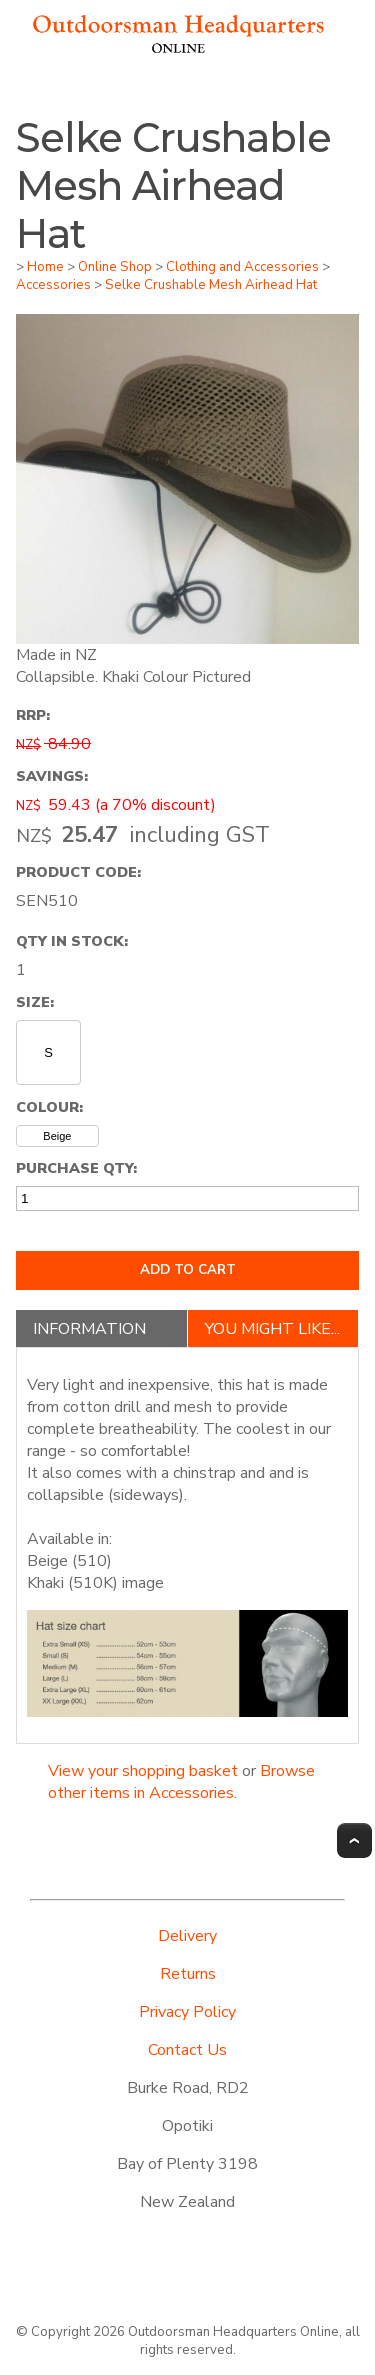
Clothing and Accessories (242, 267)
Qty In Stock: (72, 941)
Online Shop (115, 267)
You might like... (272, 1329)
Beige (57, 1136)
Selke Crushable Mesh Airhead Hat (211, 285)
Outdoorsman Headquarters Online (233, 2332)
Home (45, 267)
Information (89, 1329)
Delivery (187, 1936)
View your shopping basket (143, 1771)
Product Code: (78, 872)
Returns (188, 1974)
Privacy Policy (187, 2012)
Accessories (53, 285)
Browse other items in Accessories (181, 1782)
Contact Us (187, 2050)
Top (354, 1840)
